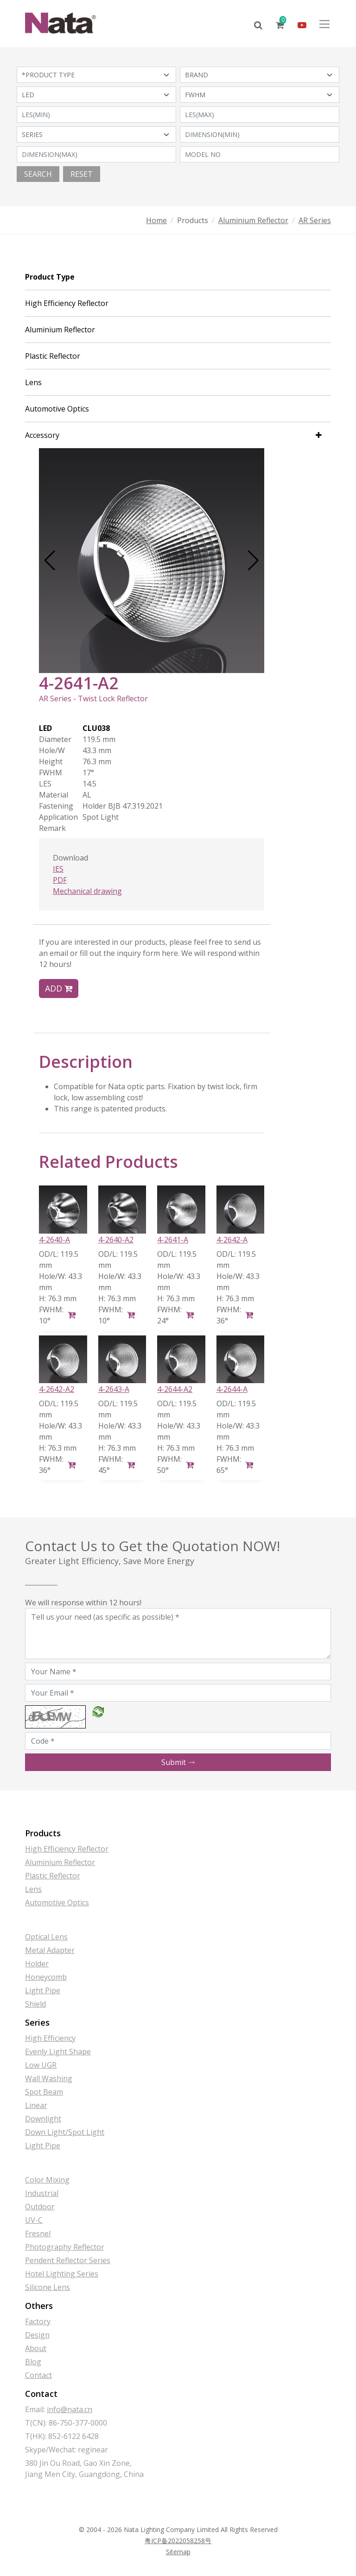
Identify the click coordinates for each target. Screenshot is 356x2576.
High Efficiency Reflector (66, 303)
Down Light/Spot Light (64, 2132)
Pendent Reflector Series (67, 2260)
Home (156, 220)
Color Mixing (47, 2180)
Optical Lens (46, 1937)
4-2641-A (172, 1240)
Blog (33, 2362)
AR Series (315, 220)
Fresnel (38, 2233)
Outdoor (40, 2207)
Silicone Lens (47, 2287)
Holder (37, 1964)
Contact (38, 2375)
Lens (33, 382)
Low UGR (41, 2065)
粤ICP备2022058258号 (178, 2540)
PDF (60, 880)
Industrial (41, 2193)
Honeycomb (46, 1977)
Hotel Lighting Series (61, 2274)
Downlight (43, 2119)
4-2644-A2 (174, 1389)
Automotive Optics (57, 409)
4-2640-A (54, 1240)
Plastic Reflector (52, 356)
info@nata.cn (69, 2409)
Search (38, 174)
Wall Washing (48, 2078)
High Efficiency (50, 2038)
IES (58, 869)
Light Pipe (42, 1990)
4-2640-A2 (116, 1240)
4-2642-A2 (56, 1389)
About (35, 2348)
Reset (81, 174)
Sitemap (178, 2551)
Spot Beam (44, 2092)
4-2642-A (232, 1240)
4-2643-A (113, 1389)
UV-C (34, 2220)
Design (37, 2335)
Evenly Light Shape (58, 2051)
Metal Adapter (50, 1950)
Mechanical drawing (87, 891)
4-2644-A (232, 1389)
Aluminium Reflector (253, 220)
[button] (50, 560)
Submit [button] (178, 1762)
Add (58, 988)
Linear (36, 2105)
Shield (35, 2004)
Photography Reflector (64, 2247)
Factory (38, 2321)
